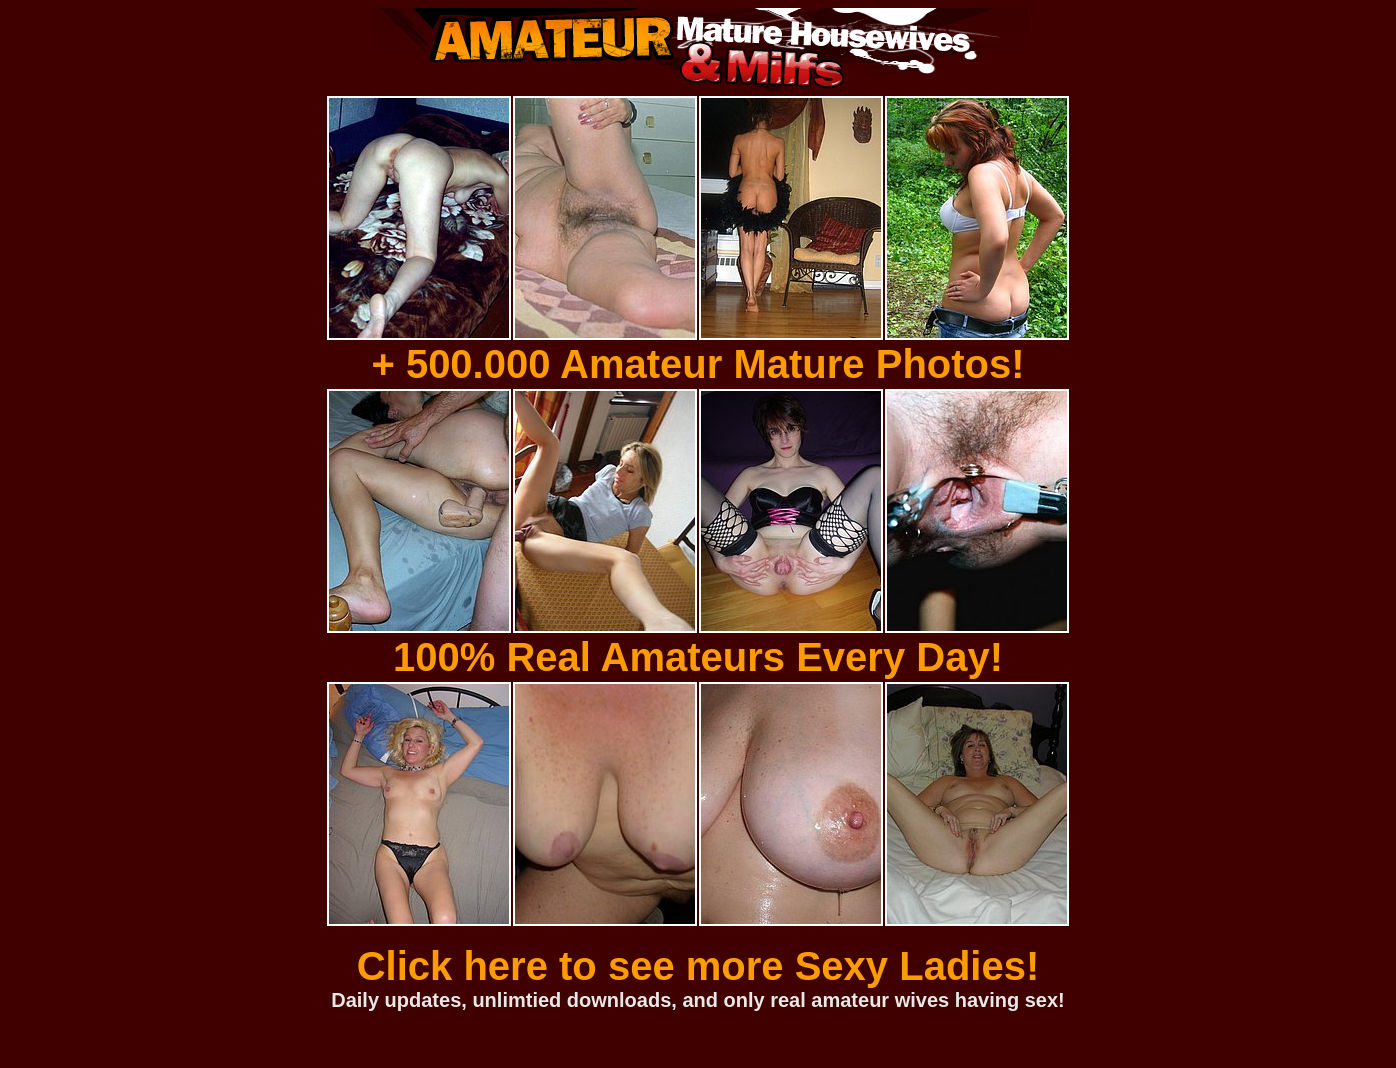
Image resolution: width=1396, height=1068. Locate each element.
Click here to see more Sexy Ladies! (698, 966)
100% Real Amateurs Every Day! (698, 657)
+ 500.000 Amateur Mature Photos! (697, 364)
